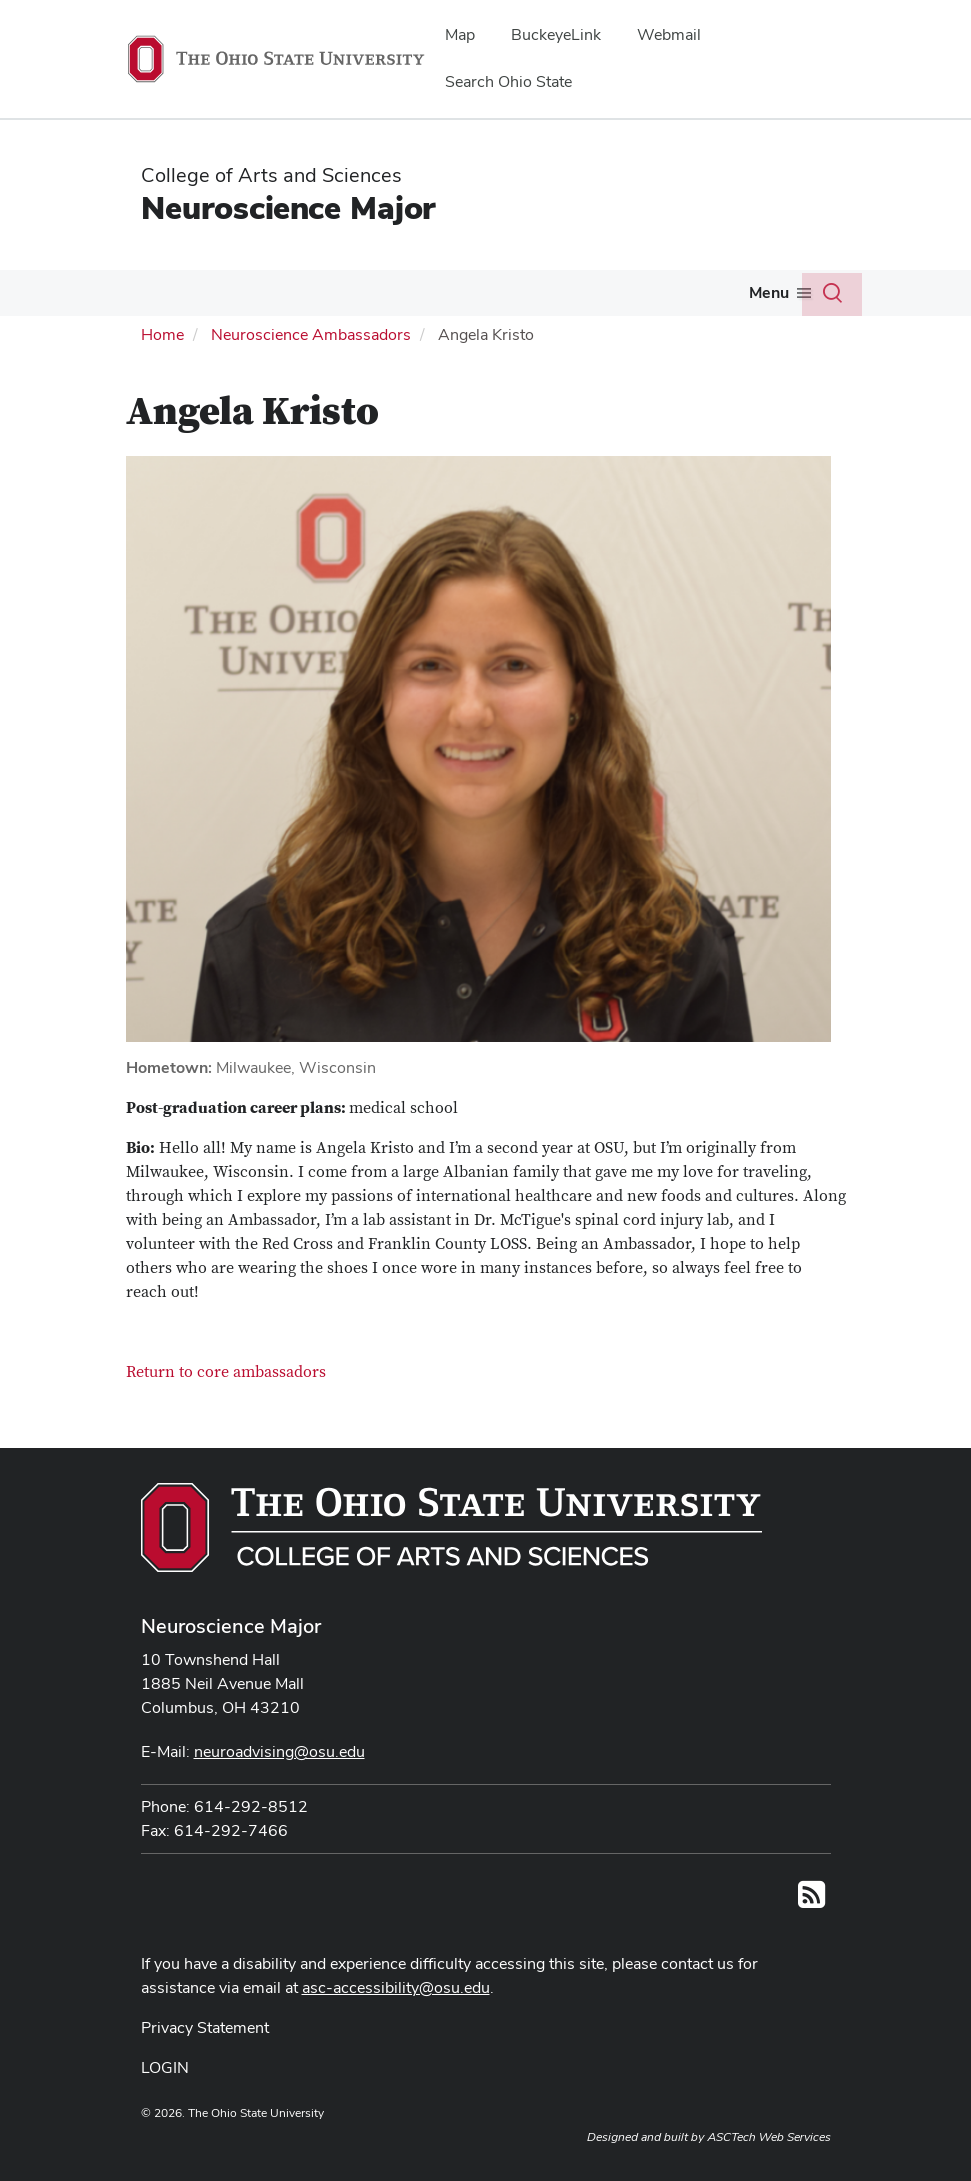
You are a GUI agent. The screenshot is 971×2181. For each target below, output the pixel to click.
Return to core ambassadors (226, 1414)
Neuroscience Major (288, 207)
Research (497, 292)
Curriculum (162, 336)
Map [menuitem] (460, 34)
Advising (291, 292)
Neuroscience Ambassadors (311, 375)
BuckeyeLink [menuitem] (556, 34)
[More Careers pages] (741, 298)
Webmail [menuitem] (669, 34)
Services (604, 292)
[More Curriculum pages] (210, 342)
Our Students (169, 292)
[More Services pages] (642, 298)
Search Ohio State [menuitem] (508, 81)
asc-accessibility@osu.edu (396, 2028)
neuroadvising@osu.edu (279, 1793)
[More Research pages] (538, 298)
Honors (393, 292)
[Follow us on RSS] (811, 1941)
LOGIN (165, 2108)
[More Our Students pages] (224, 298)
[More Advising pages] (331, 298)
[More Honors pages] (428, 298)
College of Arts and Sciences (271, 175)
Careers (705, 292)
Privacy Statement (205, 2068)
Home (162, 375)
